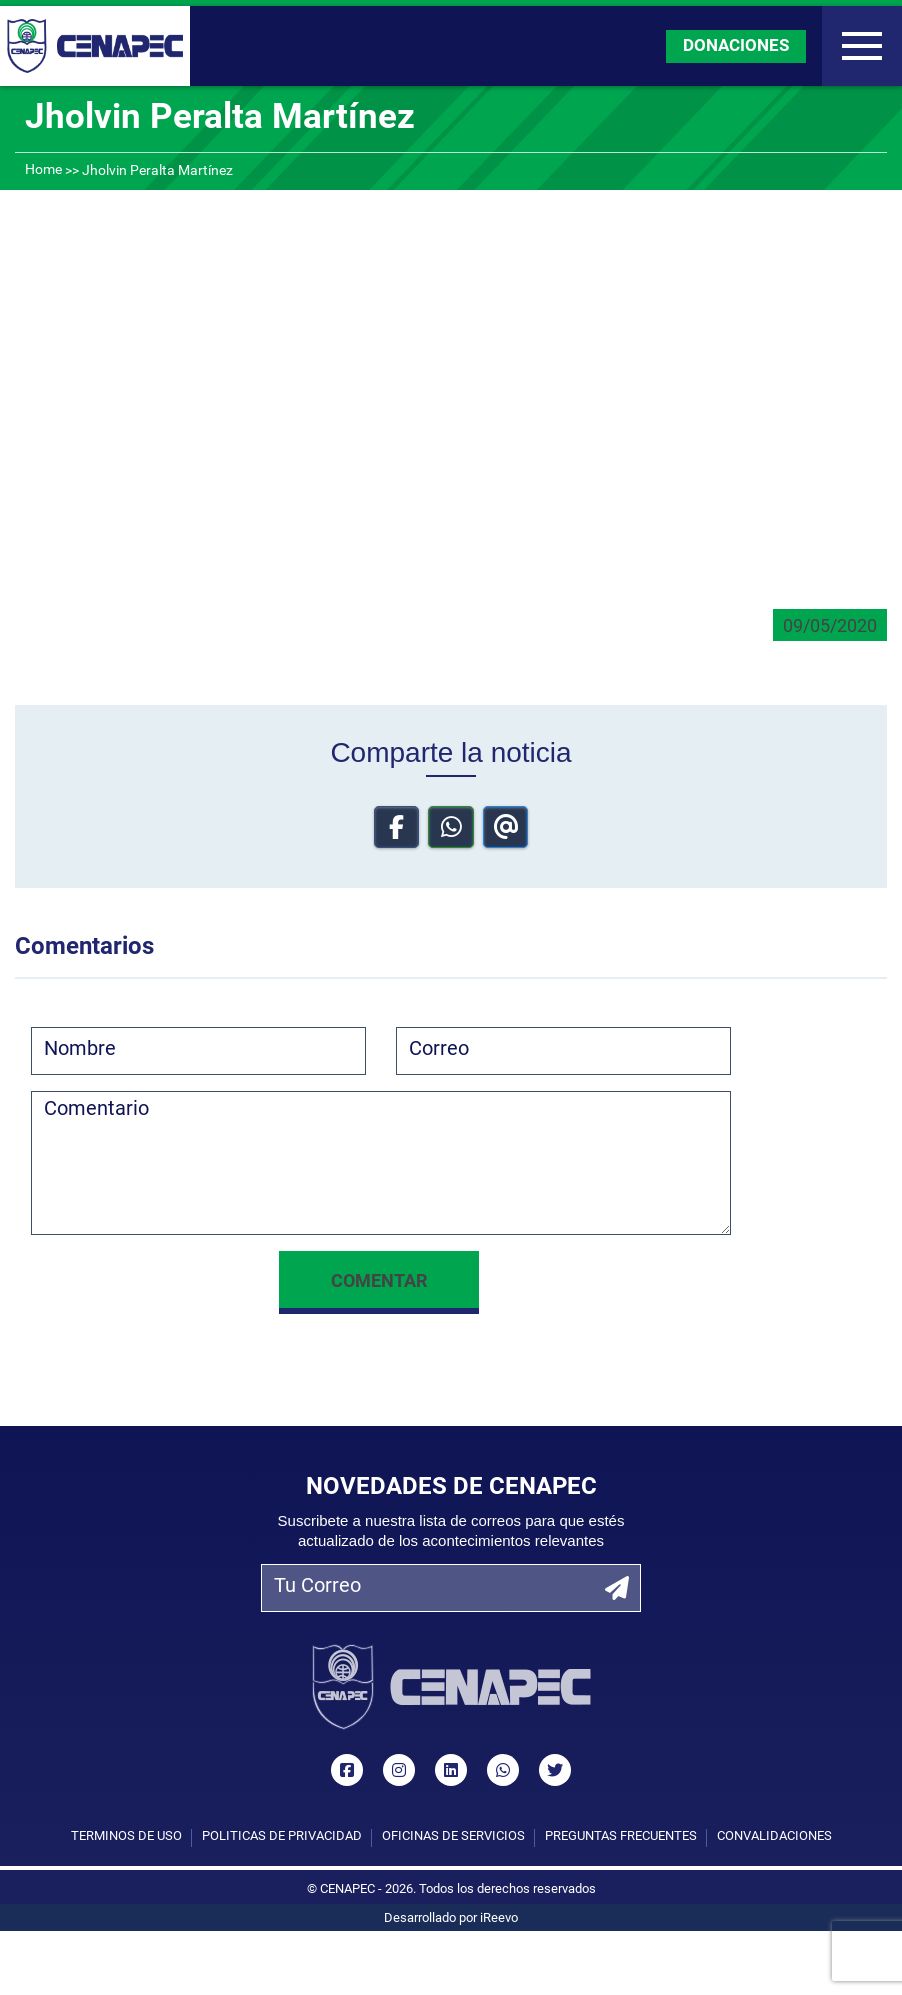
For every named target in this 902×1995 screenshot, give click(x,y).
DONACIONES (736, 46)
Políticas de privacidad (282, 1836)
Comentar (379, 1282)
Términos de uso (126, 1836)
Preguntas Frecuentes (621, 1836)
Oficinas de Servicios (453, 1836)
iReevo (499, 1918)
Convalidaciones (774, 1836)
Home (43, 170)
